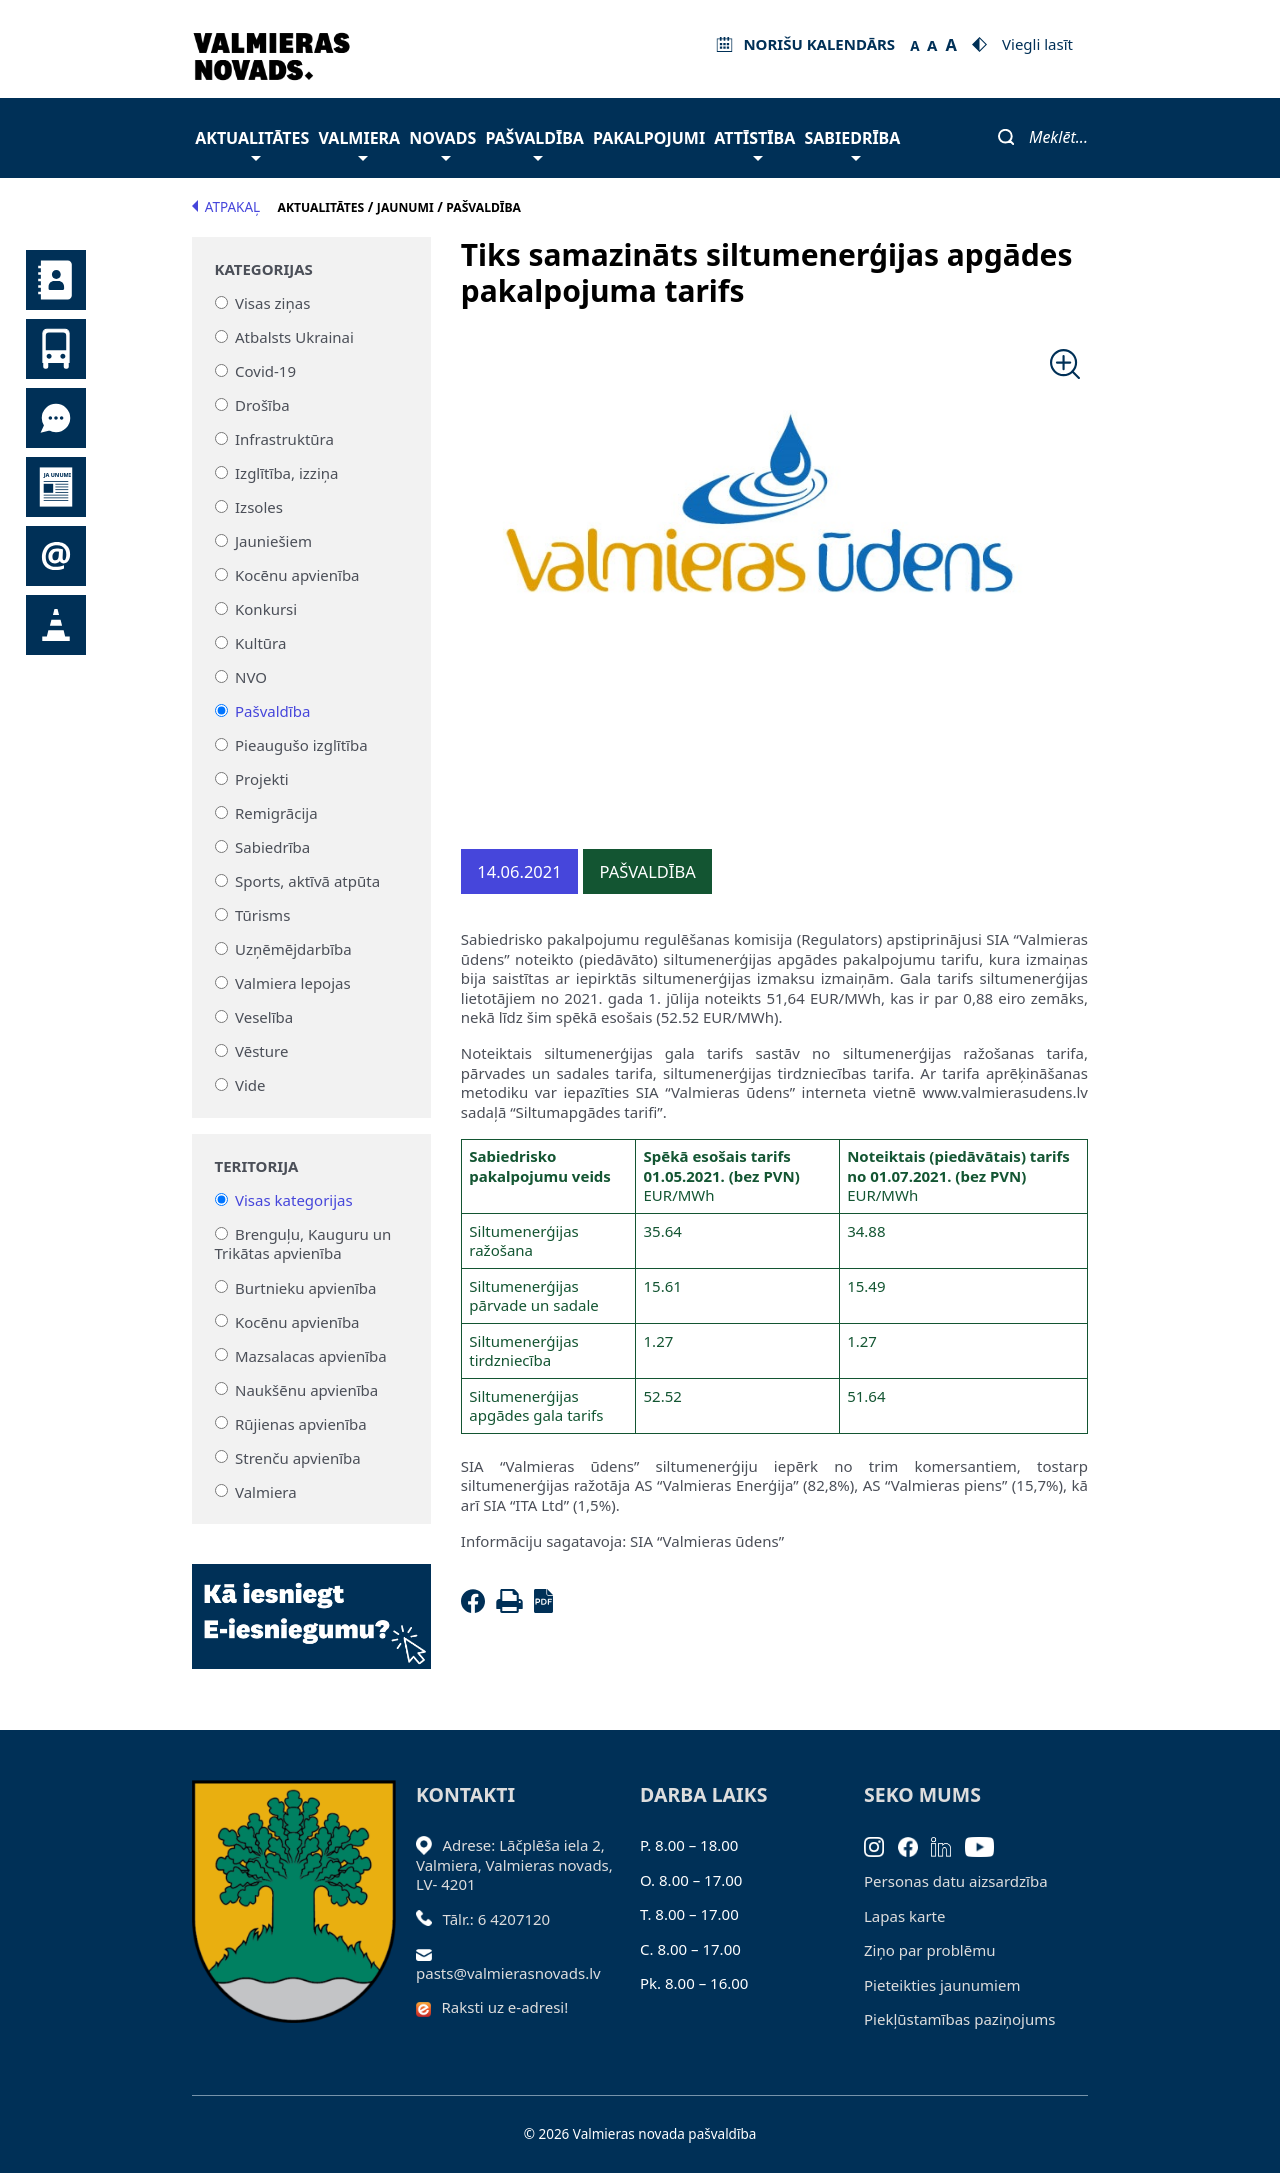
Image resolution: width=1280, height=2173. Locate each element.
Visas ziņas (272, 303)
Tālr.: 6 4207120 (497, 1919)
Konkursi (266, 609)
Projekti (262, 779)
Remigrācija (276, 813)
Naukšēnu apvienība (306, 1389)
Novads (442, 143)
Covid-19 (265, 371)
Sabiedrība (852, 143)
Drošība (262, 405)
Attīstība (754, 143)
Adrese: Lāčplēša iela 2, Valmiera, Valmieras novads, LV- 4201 (514, 1864)
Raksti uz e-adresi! (505, 2007)
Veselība (264, 1017)
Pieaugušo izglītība (301, 745)
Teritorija (257, 1166)
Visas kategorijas (294, 1200)
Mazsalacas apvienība (311, 1355)
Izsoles (259, 507)
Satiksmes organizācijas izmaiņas (56, 625)
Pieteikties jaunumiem (56, 556)
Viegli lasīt (1037, 44)
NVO (251, 677)
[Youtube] (986, 1845)
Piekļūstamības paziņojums (959, 2019)
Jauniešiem (273, 541)
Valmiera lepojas (293, 983)
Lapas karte (905, 1916)
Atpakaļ (226, 207)
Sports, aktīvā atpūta (307, 881)
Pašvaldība (534, 143)
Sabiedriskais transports (56, 349)
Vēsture (261, 1051)
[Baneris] (311, 1604)
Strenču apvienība (298, 1457)
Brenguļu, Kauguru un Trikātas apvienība (303, 1244)
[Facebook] (477, 1607)
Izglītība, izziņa (286, 473)
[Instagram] (881, 1845)
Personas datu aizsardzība (956, 1881)
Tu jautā (56, 418)
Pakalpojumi (649, 138)
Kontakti (56, 280)
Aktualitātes (252, 143)
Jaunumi (56, 487)
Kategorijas (264, 269)
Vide (250, 1085)
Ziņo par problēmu (929, 1950)
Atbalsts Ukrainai (294, 337)
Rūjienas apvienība (301, 1423)
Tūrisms (262, 915)
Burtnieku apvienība (305, 1287)
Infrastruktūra (284, 439)
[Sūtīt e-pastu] (429, 1953)
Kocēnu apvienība (297, 575)
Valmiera (360, 143)
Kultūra (260, 643)
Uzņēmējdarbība (293, 949)
